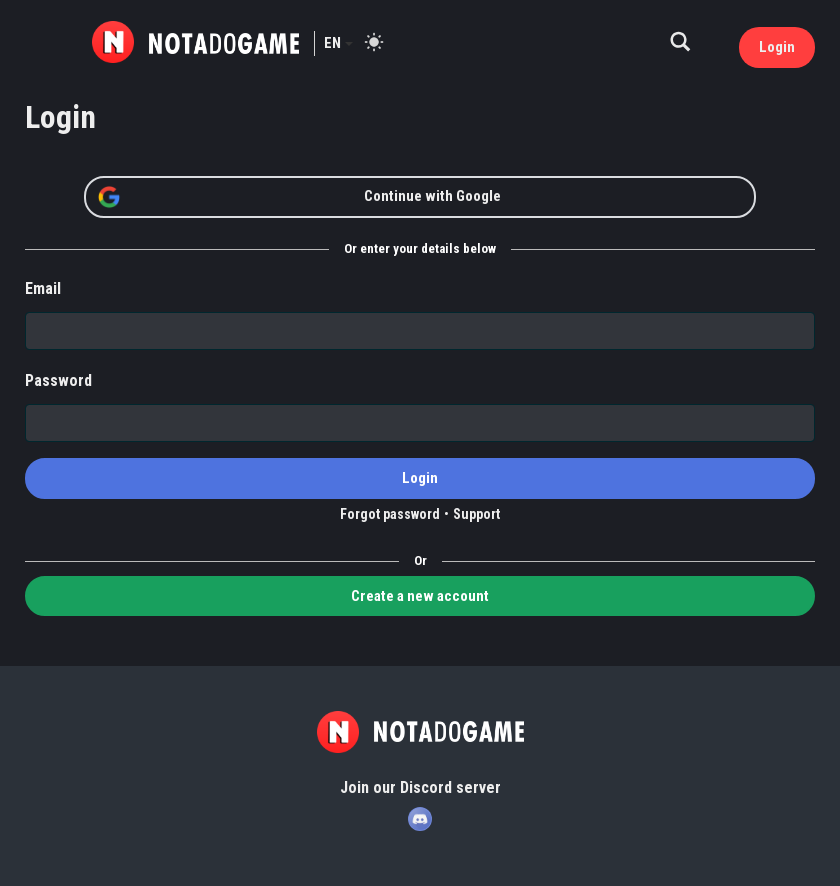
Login (777, 47)
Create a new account (420, 596)
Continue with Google (298, 197)
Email (43, 288)
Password (58, 380)
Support (476, 514)
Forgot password (390, 514)
